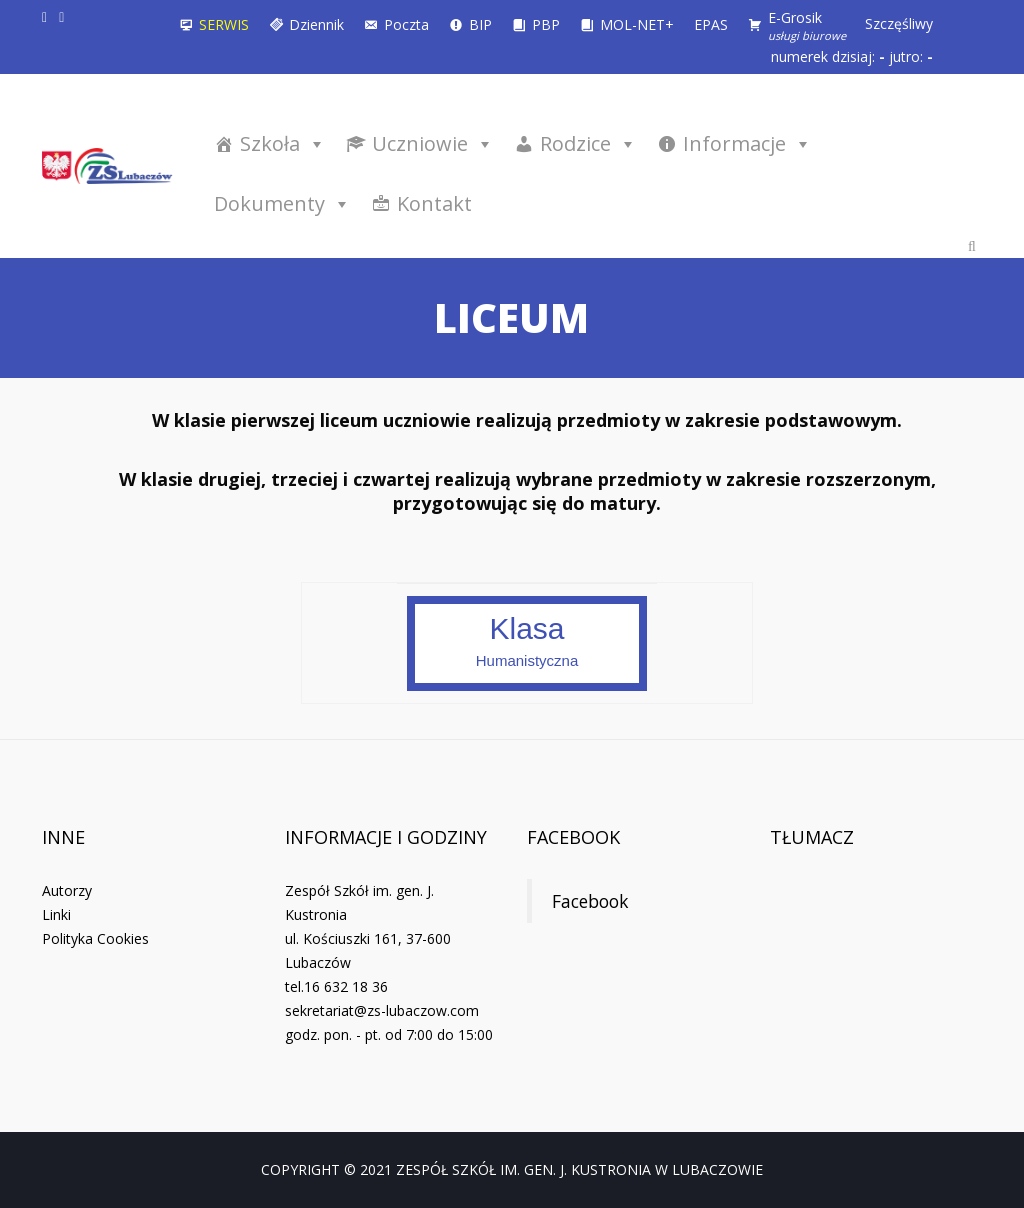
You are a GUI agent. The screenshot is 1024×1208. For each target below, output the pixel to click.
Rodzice (588, 143)
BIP (480, 24)
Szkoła (283, 143)
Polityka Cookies (95, 938)
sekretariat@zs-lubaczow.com (382, 1010)
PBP (546, 24)
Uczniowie (433, 143)
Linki (56, 914)
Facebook (573, 837)
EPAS (711, 24)
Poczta (406, 24)
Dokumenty (282, 203)
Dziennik (316, 24)
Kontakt (434, 203)
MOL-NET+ (637, 24)
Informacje (747, 143)
